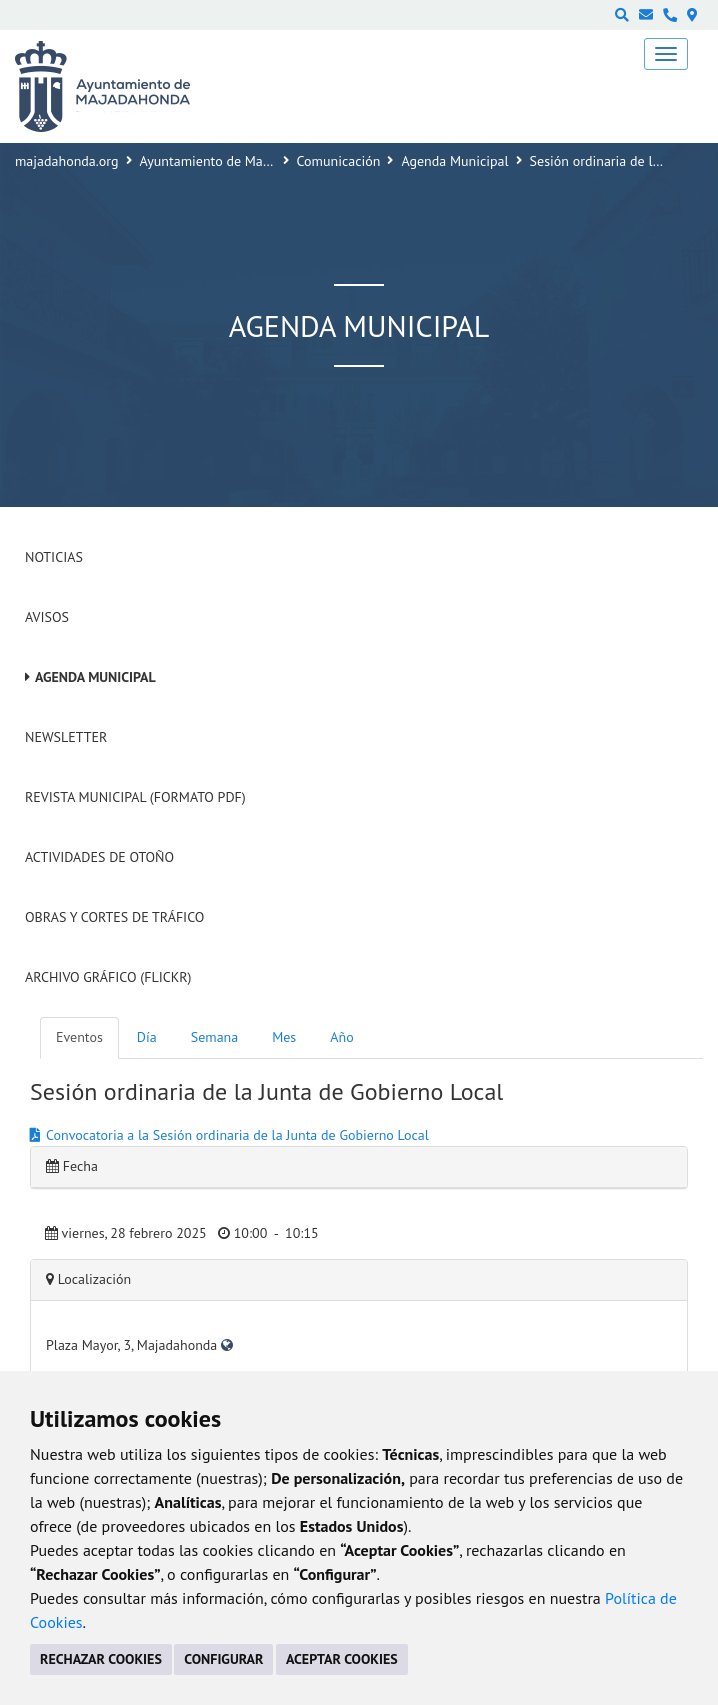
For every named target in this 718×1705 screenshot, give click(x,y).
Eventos (79, 1037)
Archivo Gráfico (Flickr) (108, 977)
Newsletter (66, 737)
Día (147, 1037)
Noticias (54, 557)
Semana (214, 1037)
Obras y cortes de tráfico (114, 917)
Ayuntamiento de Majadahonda (233, 161)
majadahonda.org (67, 161)
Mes (284, 1037)
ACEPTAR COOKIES (342, 1659)
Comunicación (339, 161)
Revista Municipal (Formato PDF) (135, 797)
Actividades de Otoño (99, 857)
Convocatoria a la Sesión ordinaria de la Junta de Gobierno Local (237, 1135)
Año (341, 1037)
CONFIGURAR (223, 1659)
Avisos (47, 617)
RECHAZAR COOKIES (101, 1659)
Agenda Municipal (454, 161)
